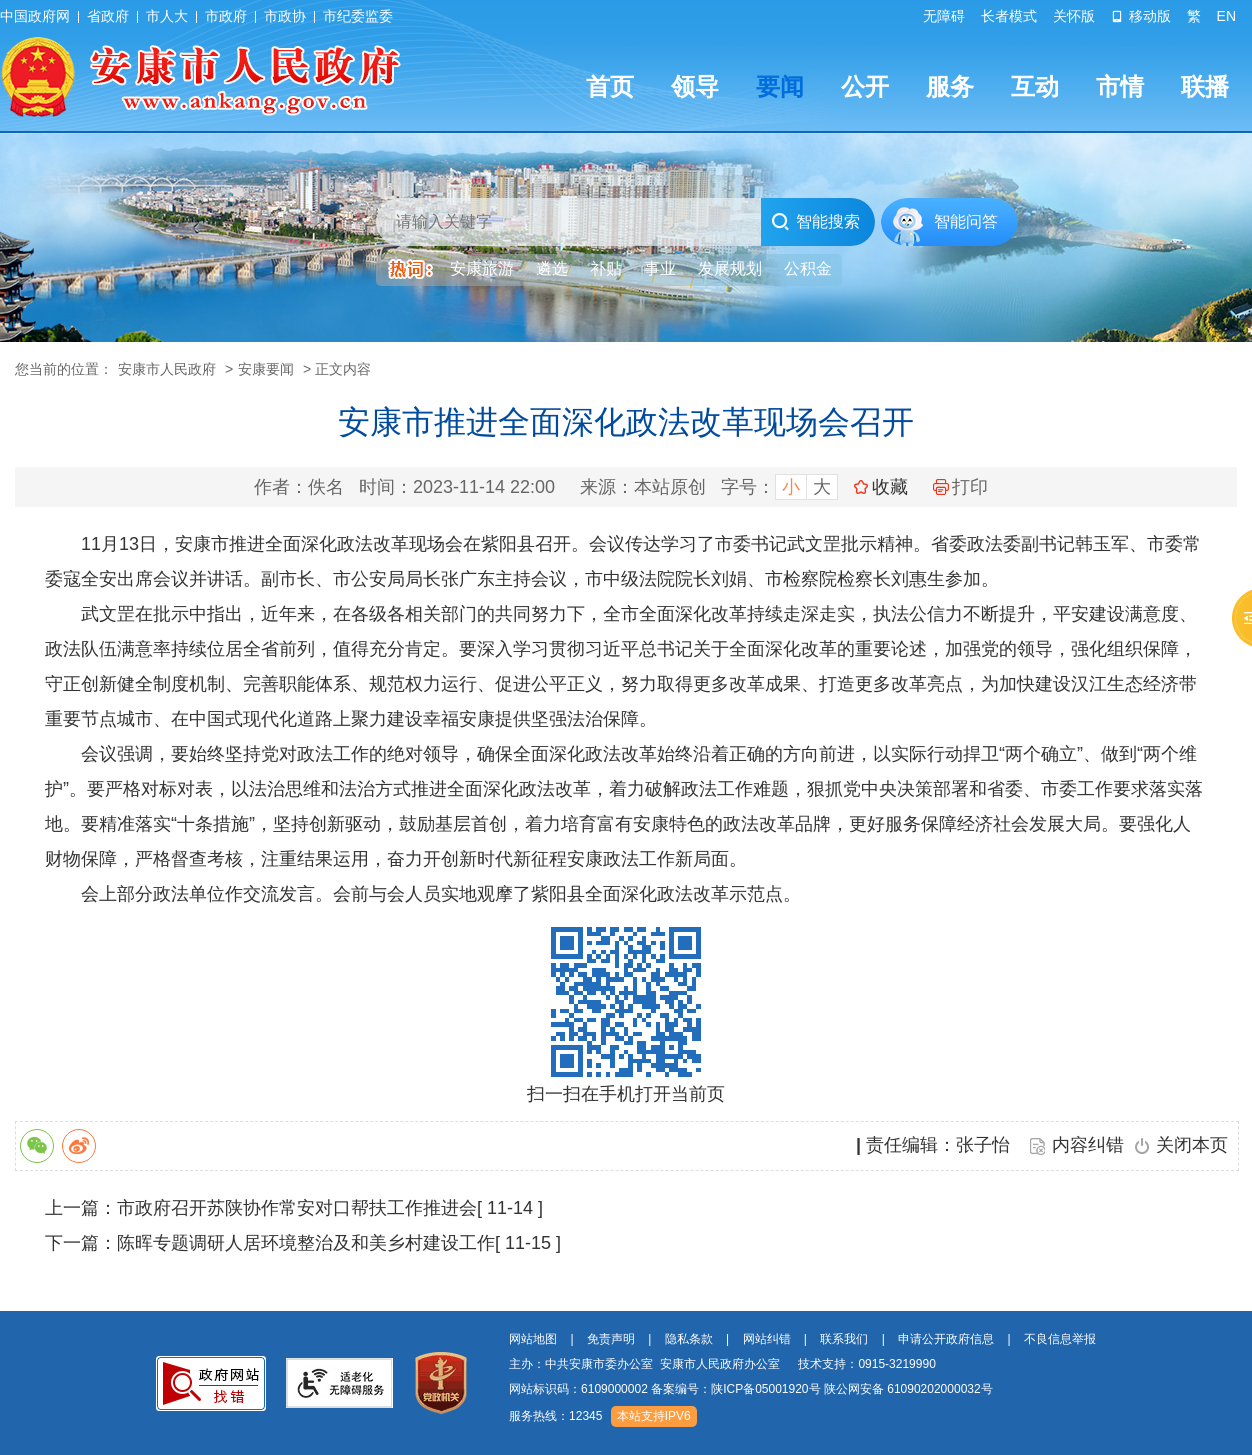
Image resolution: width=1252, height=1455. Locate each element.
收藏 (890, 487)
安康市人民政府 (167, 369)
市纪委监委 (358, 16)
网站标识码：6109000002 (751, 1389)
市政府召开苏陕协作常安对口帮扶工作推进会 (297, 1208)
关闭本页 (1192, 1145)
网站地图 (533, 1339)
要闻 (780, 86)
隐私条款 (689, 1339)
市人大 (167, 16)
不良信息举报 (1060, 1339)
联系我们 (844, 1339)
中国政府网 (35, 16)
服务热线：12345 (555, 1416)
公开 (865, 86)
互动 (1035, 86)
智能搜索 (815, 222)
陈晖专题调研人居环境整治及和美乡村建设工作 (306, 1243)
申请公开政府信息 (946, 1339)
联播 (1205, 86)
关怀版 (1074, 16)
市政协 (285, 16)
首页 (610, 86)
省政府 (108, 16)
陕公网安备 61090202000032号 (908, 1389)
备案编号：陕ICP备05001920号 (735, 1389)
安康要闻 (266, 369)
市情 (1120, 86)
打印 (960, 487)
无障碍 (944, 16)
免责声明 (611, 1339)
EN (1226, 16)
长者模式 (1009, 16)
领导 (695, 86)
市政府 (226, 16)
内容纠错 (1088, 1145)
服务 (950, 86)
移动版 (1141, 16)
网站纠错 (767, 1339)
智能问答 (966, 221)
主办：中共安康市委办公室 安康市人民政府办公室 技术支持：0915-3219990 (722, 1364)
